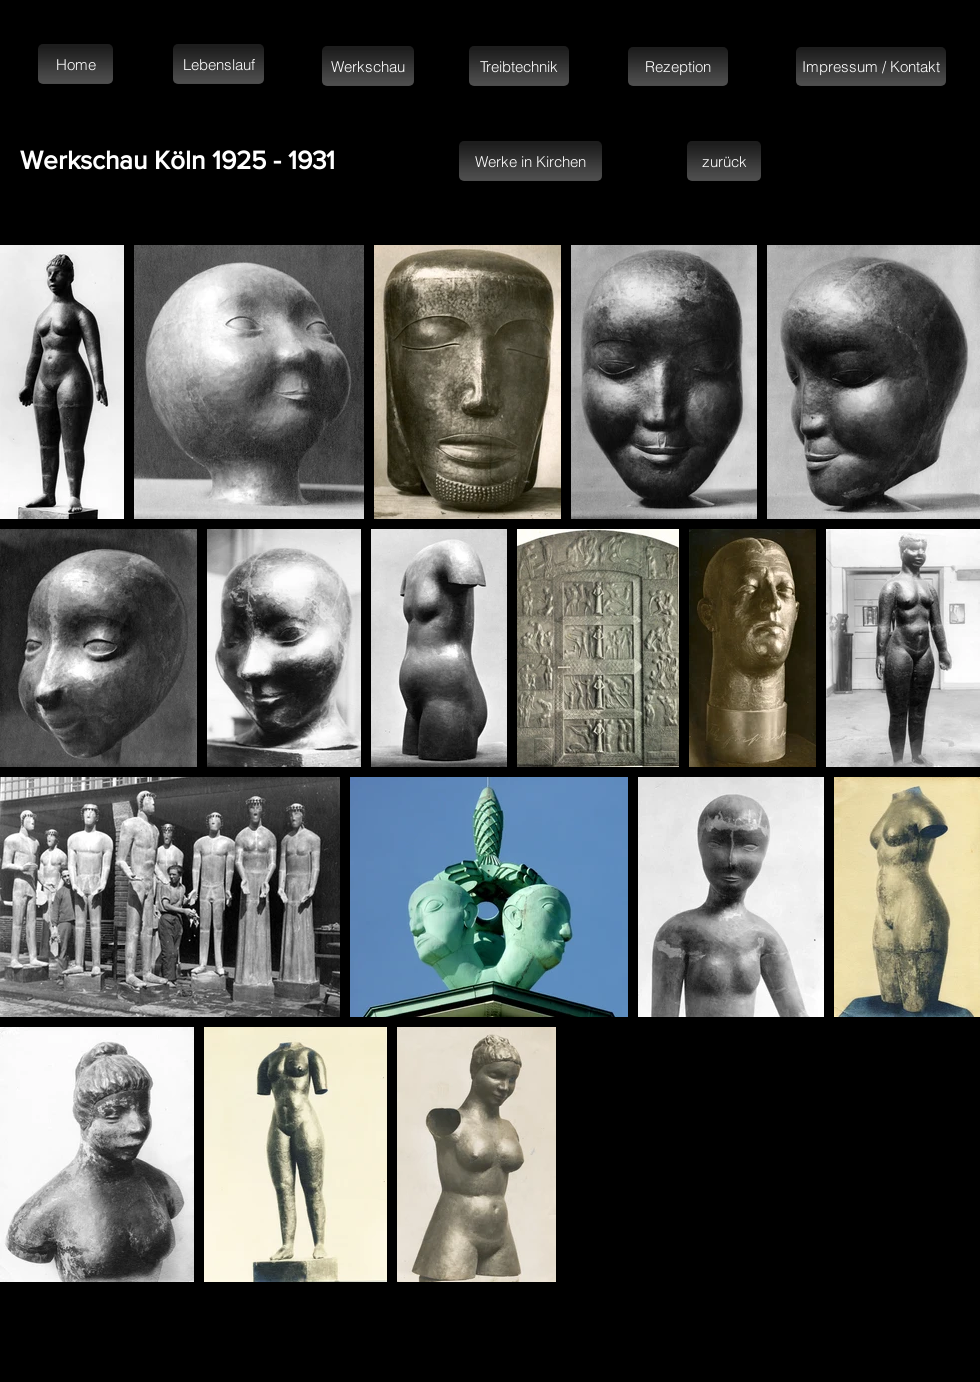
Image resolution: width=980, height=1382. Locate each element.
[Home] (75, 64)
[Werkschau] (368, 66)
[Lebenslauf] (218, 64)
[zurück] (724, 161)
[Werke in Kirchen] (530, 161)
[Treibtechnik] (519, 66)
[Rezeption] (678, 66)
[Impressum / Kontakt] (871, 66)
